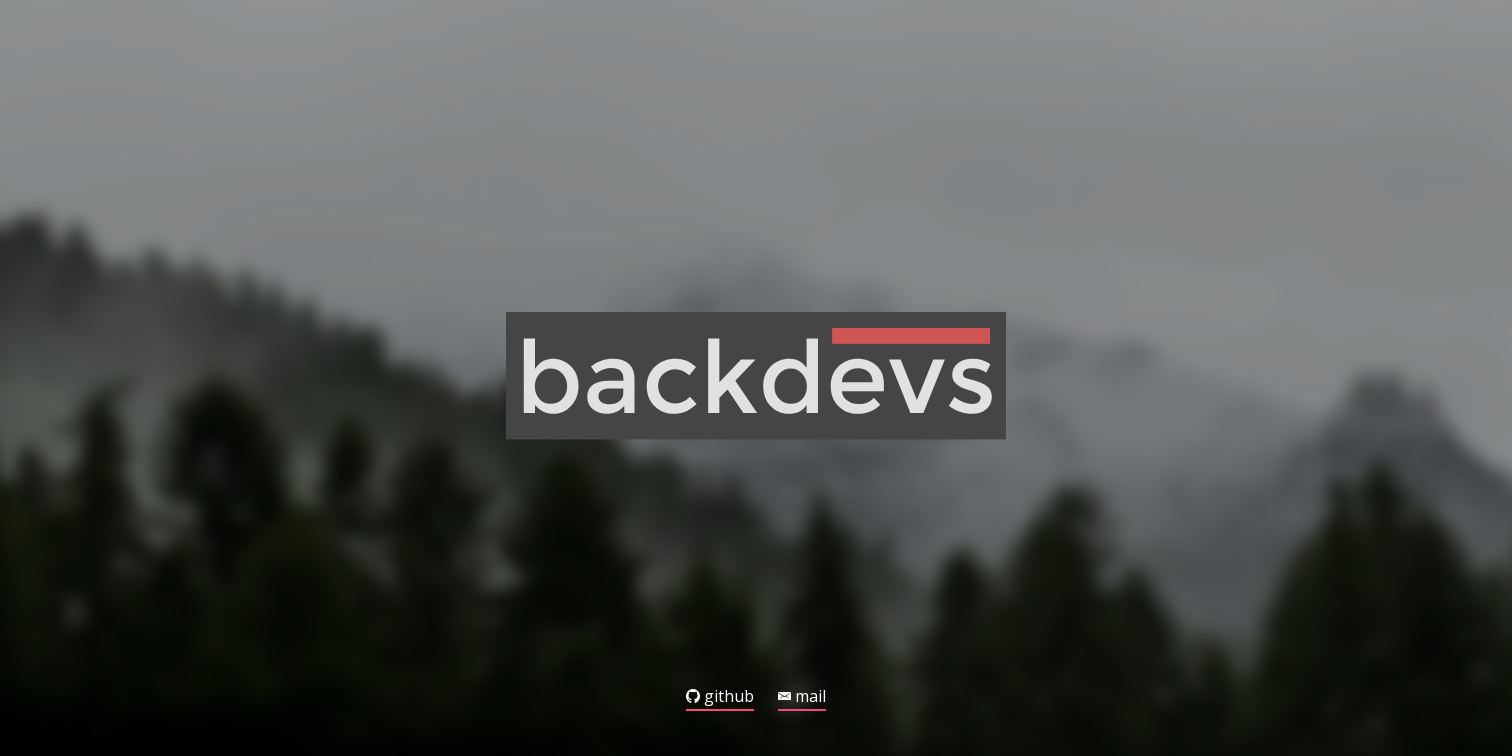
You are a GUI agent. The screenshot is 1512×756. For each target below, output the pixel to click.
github (720, 697)
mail (802, 697)
